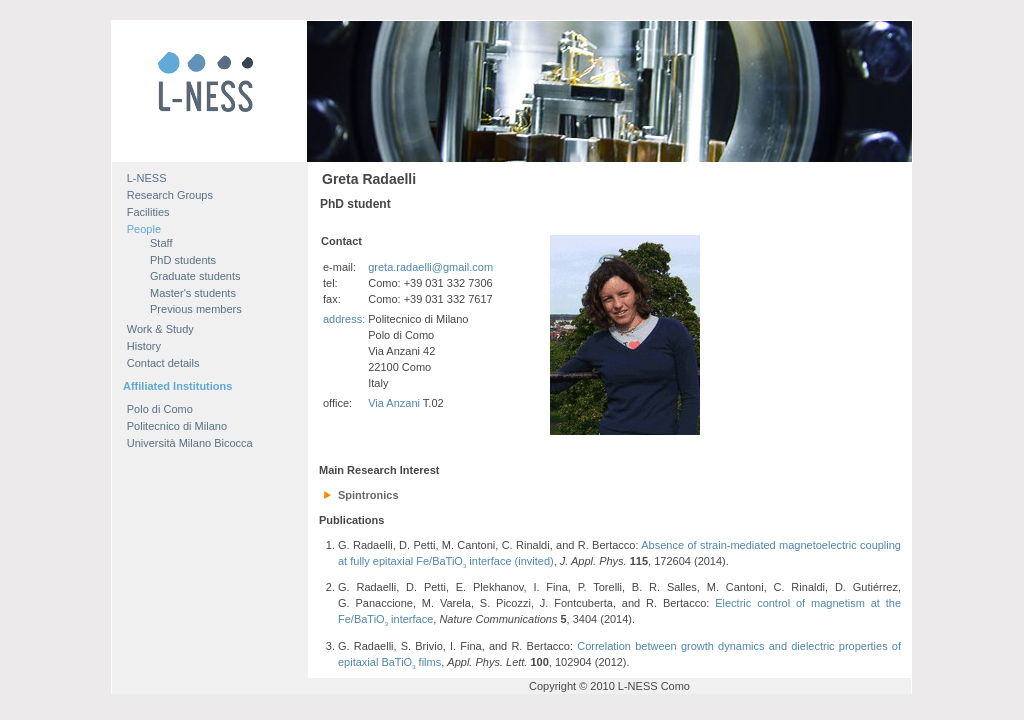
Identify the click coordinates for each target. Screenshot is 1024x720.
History (144, 346)
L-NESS (147, 178)
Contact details (163, 363)
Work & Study (160, 329)
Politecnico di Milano (177, 426)
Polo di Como (160, 409)
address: (344, 319)
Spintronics (368, 495)
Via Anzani (394, 403)
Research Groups (170, 195)
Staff (161, 243)
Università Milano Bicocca (190, 443)
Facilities (148, 212)
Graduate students (195, 276)
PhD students (183, 260)
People (144, 229)
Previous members (196, 309)
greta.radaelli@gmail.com (430, 267)
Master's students (193, 293)
